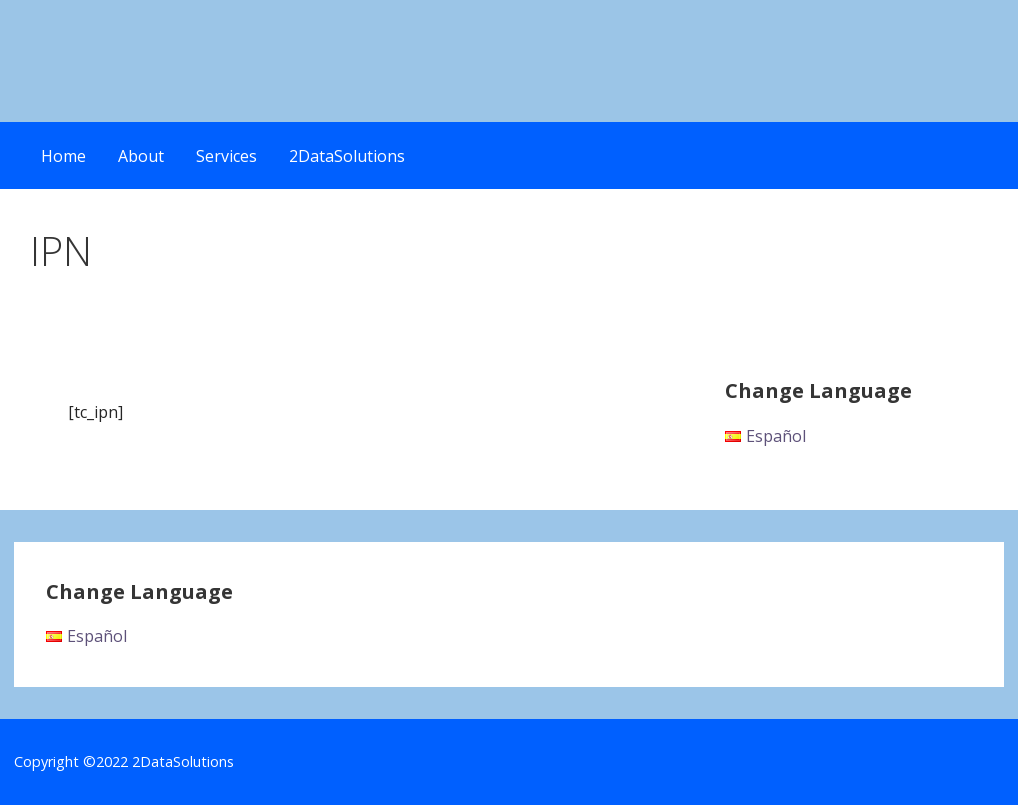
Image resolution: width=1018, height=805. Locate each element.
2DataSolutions (347, 156)
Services (226, 156)
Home (63, 156)
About (141, 156)
